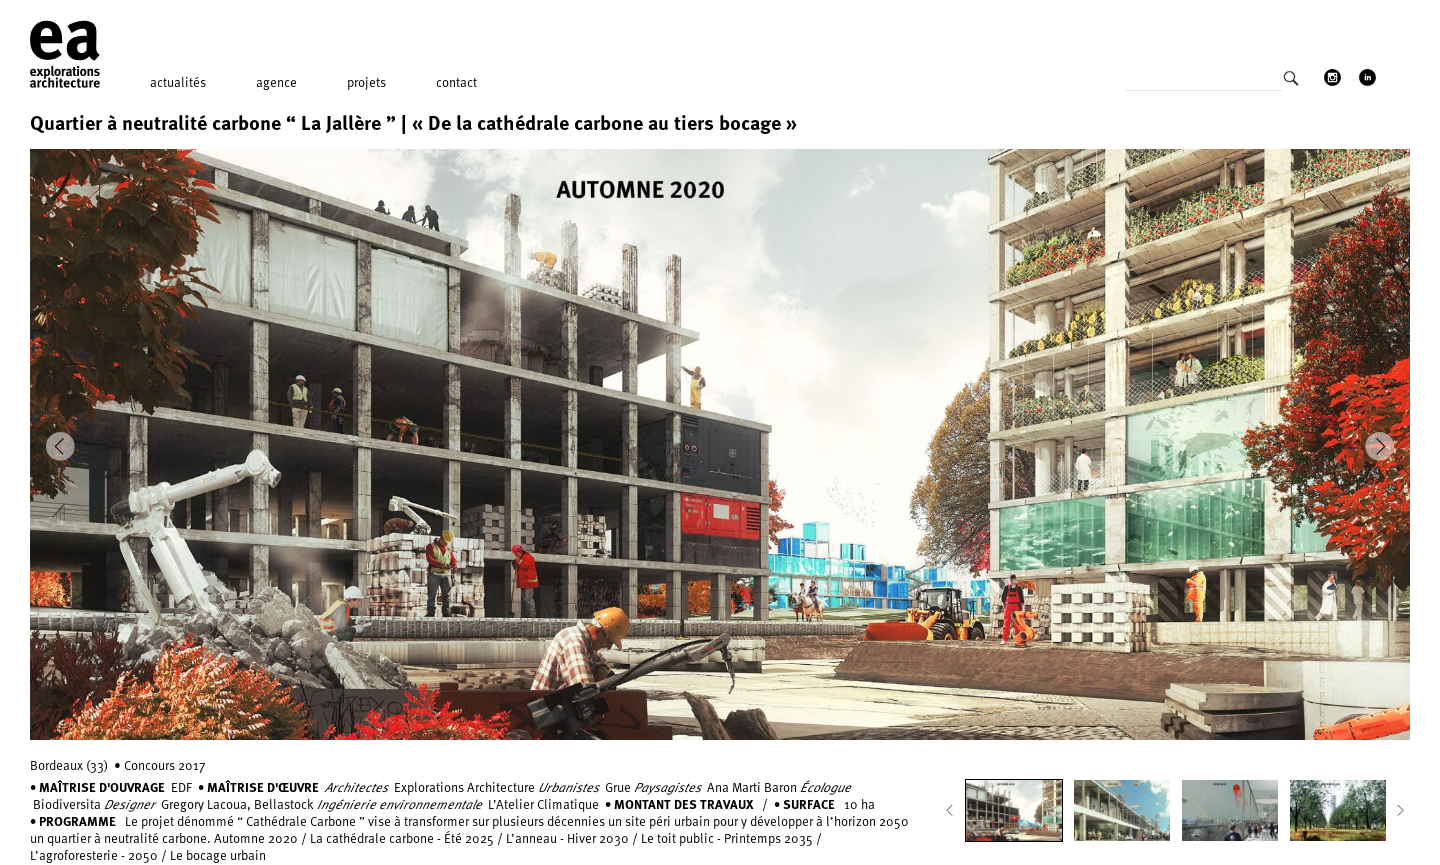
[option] (720, 444)
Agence (276, 82)
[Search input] (1203, 84)
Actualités (178, 82)
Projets (366, 82)
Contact (456, 82)
